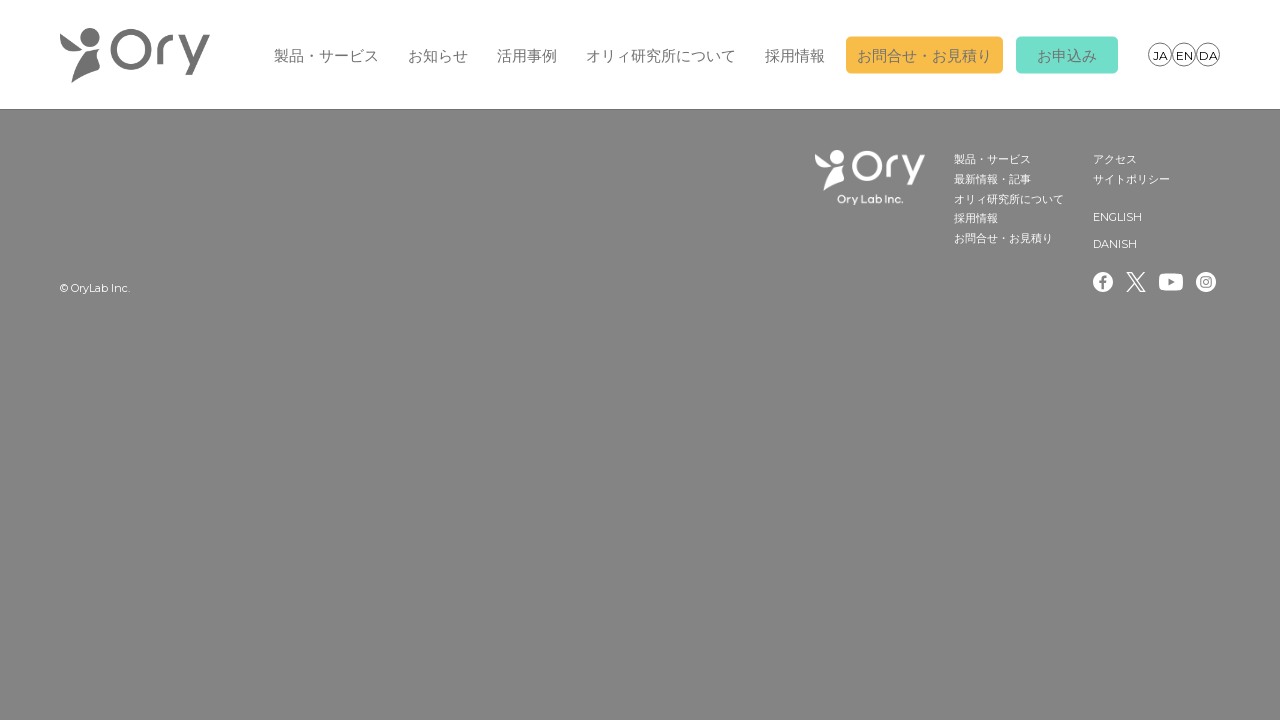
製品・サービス (326, 55)
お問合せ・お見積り (924, 55)
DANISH (1208, 54)
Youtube (1171, 282)
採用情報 (795, 55)
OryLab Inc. (135, 55)
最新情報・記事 (992, 179)
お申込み (1067, 55)
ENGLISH (1184, 54)
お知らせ (438, 55)
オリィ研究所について (661, 55)
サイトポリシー (1131, 179)
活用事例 (527, 55)
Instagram (1208, 282)
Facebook (1103, 282)
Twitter (1136, 282)
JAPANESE (1160, 54)
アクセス (1115, 159)
